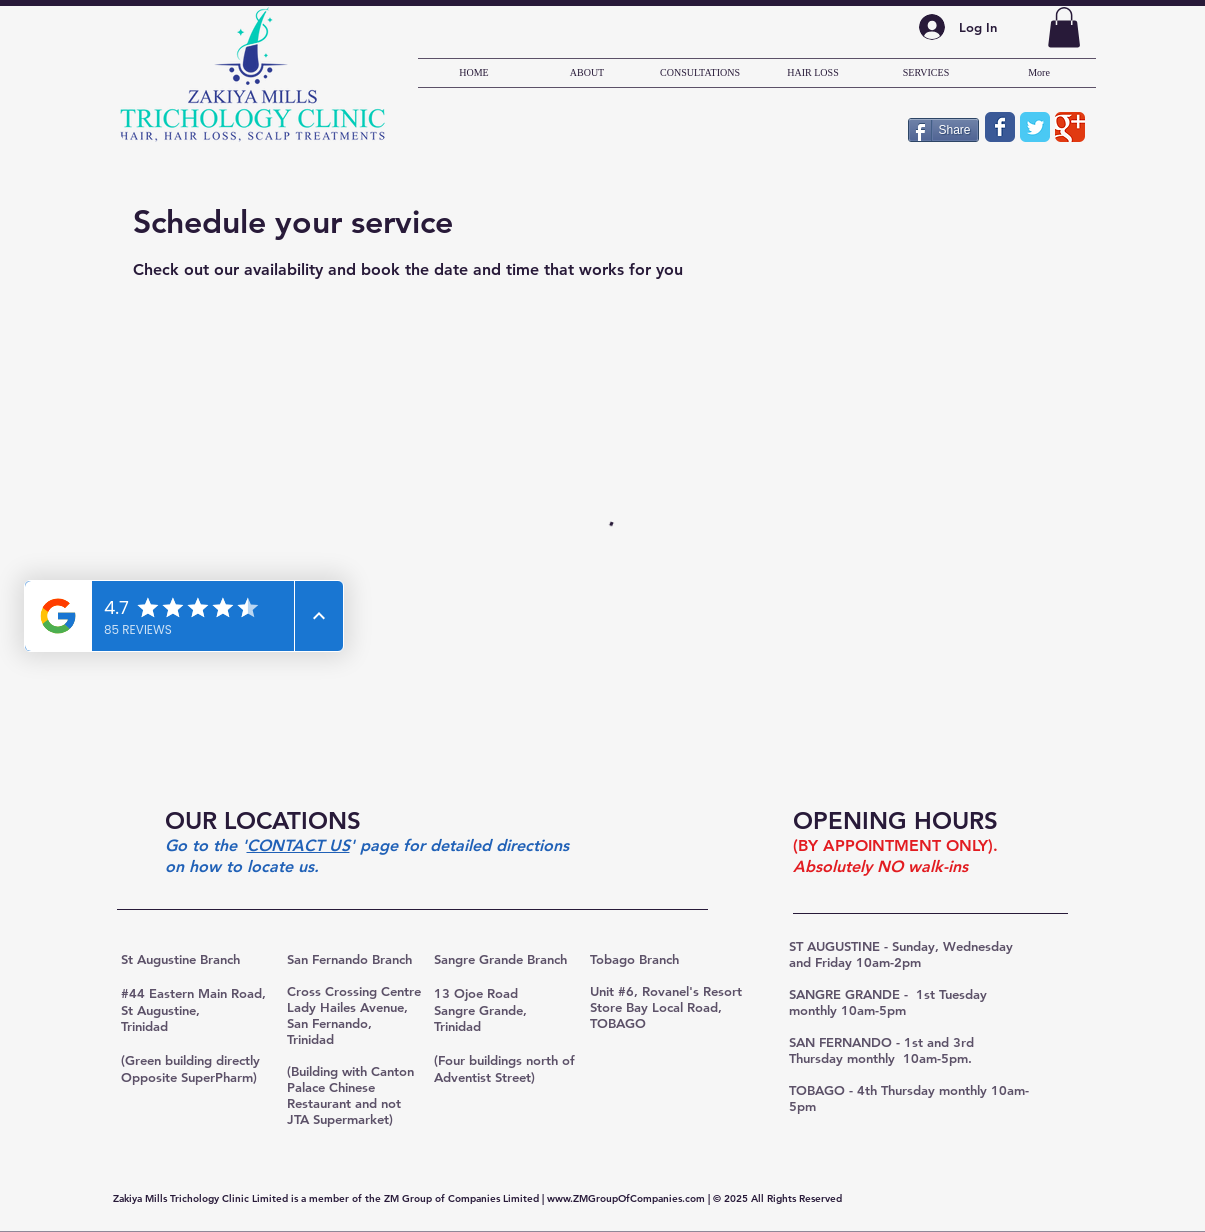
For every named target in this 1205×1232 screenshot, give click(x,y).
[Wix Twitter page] (1035, 127)
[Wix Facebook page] (1000, 127)
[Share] (943, 130)
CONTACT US (298, 845)
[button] (1064, 27)
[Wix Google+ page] (1070, 127)
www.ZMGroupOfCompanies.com (626, 1198)
